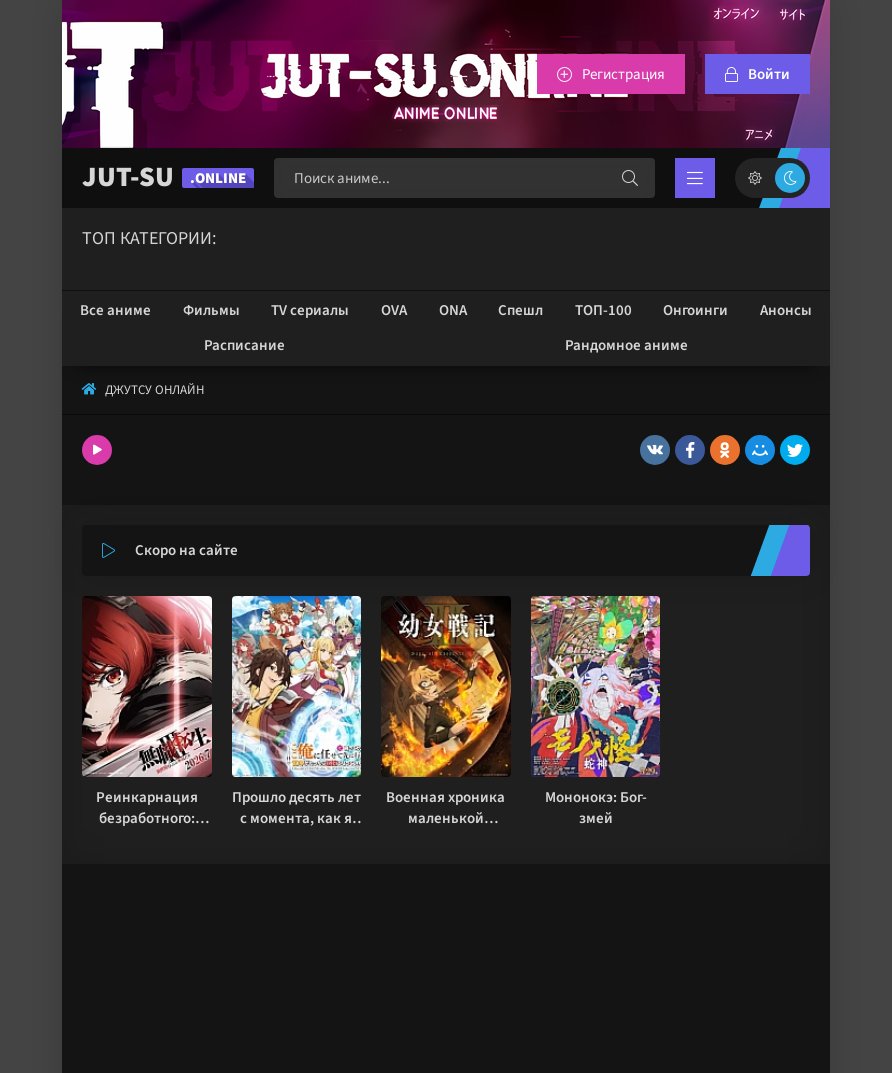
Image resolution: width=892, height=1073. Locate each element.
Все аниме (115, 310)
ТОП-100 (603, 310)
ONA (453, 310)
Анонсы (786, 310)
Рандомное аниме (626, 345)
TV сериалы (310, 310)
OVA (394, 310)
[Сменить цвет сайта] (772, 178)
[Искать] (630, 178)
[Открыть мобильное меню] (695, 178)
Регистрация (623, 74)
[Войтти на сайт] (757, 74)
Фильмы (211, 310)
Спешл (520, 310)
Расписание (244, 345)
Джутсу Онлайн (154, 390)
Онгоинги (695, 310)
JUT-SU (168, 177)
